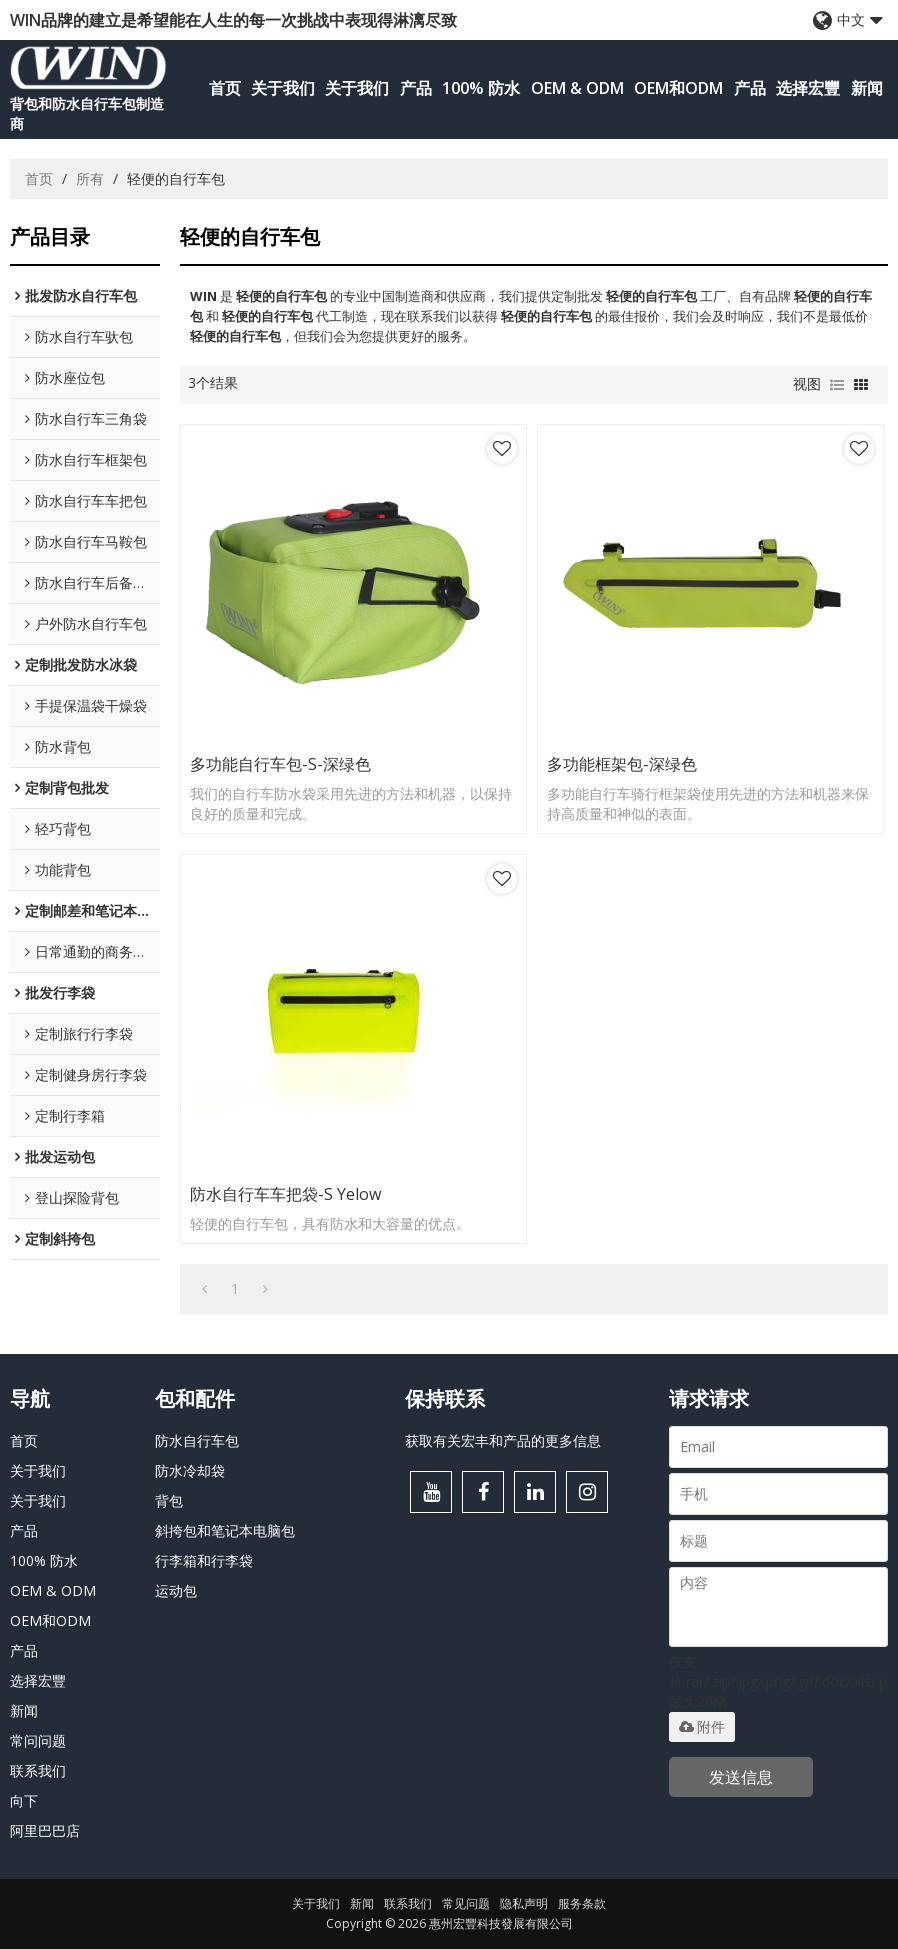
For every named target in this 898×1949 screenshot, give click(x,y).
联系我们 (38, 1770)
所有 (90, 178)
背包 (169, 1500)
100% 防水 (481, 88)
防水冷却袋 (190, 1470)
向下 (24, 1800)
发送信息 (741, 1777)
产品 (416, 88)
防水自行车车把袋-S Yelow (285, 1194)
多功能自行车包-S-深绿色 (280, 764)
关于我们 (283, 88)
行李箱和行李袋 (204, 1560)
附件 (702, 1727)
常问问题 (38, 1740)
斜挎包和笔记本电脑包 (225, 1530)
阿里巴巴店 (45, 1830)
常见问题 (466, 1903)
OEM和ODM (678, 88)
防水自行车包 (197, 1440)
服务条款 (582, 1903)
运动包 (176, 1590)
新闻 (867, 88)
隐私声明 (524, 1903)
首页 (225, 88)
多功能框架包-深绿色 (622, 764)
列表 (837, 385)
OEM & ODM (577, 88)
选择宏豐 (808, 88)
